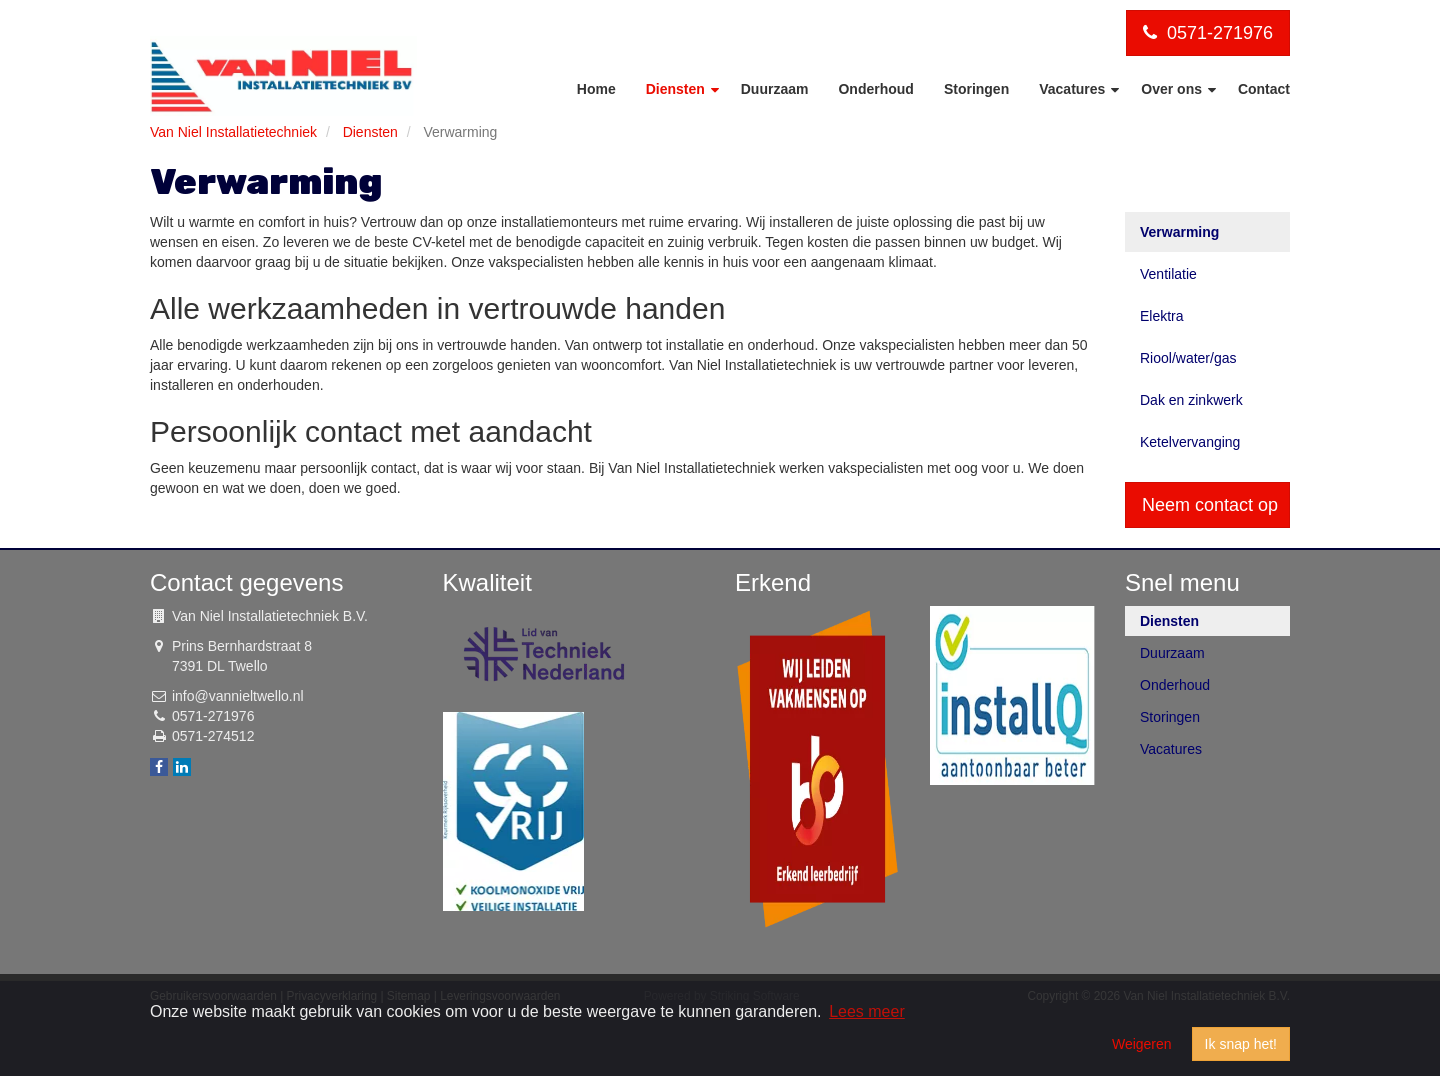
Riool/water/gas (1188, 358)
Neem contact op (1210, 505)
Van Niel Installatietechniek (233, 132)
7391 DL (198, 666)
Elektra (1162, 316)
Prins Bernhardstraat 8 (242, 646)
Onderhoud (875, 89)
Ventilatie (1168, 274)
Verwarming (1179, 232)
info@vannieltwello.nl (238, 696)
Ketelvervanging (1190, 442)
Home (596, 89)
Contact (1264, 89)
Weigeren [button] (1142, 1044)
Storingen (976, 89)
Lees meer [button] (867, 1011)
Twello (248, 666)
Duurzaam (775, 89)
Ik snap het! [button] (1241, 1044)
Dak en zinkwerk (1191, 400)
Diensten (677, 89)
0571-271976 (1208, 33)
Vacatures (1074, 89)
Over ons (1173, 89)
